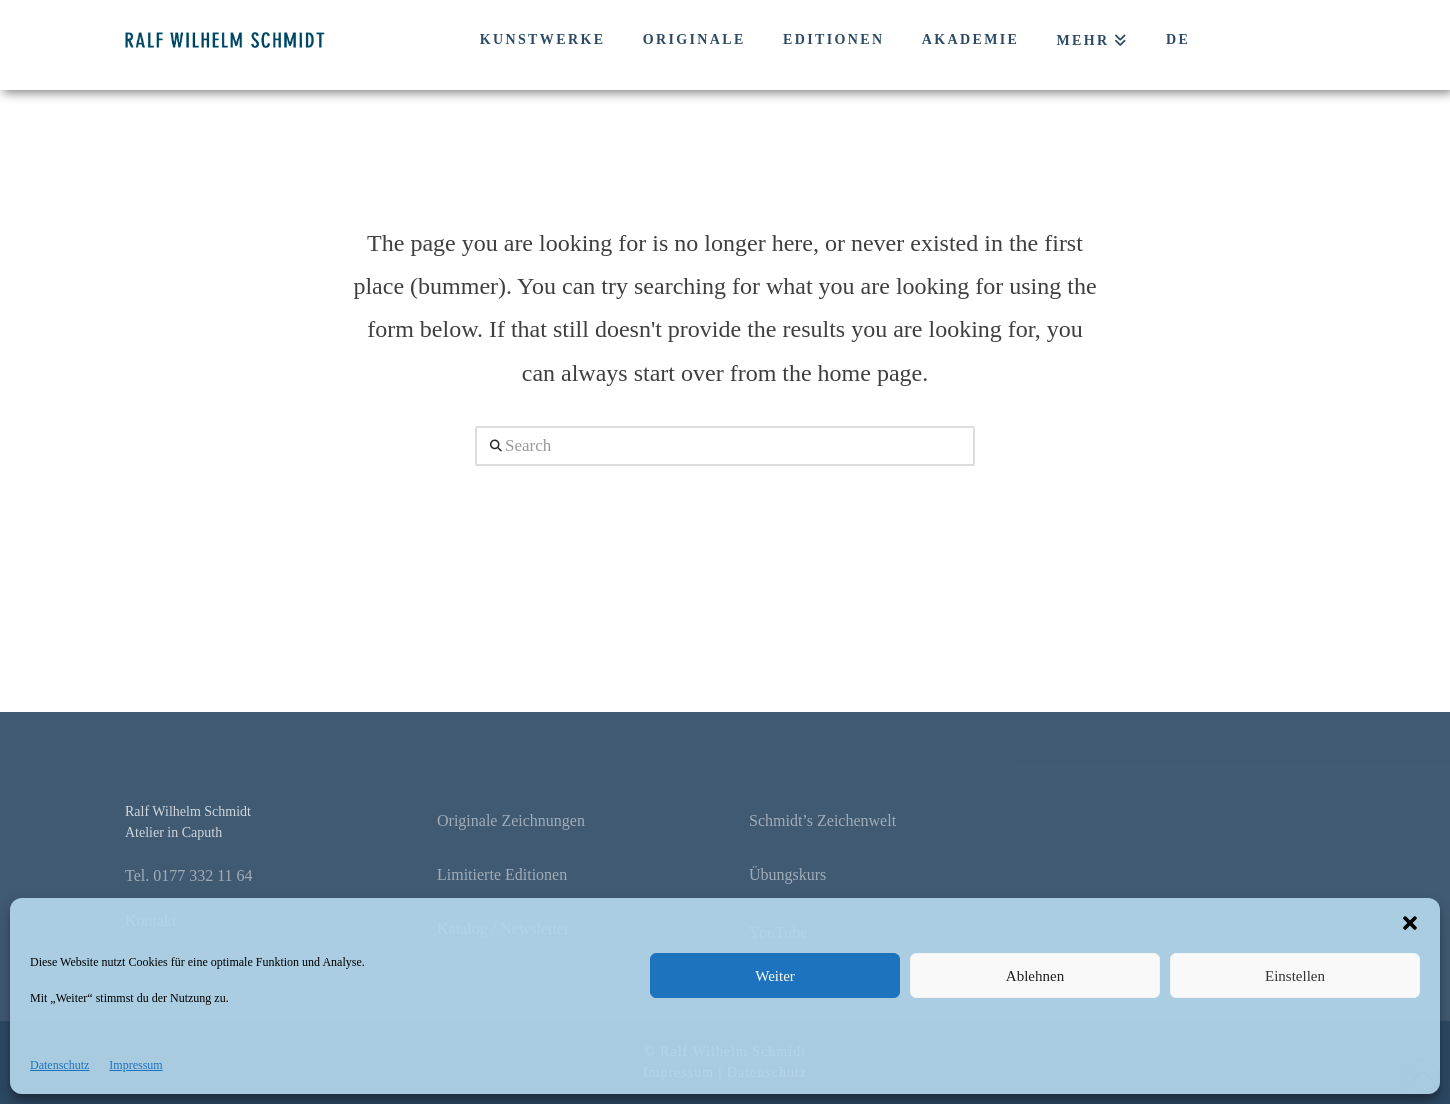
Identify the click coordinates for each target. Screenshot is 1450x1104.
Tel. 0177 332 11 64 (189, 875)
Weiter (775, 976)
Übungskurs (787, 874)
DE (1178, 39)
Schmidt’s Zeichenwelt (822, 820)
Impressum (135, 1065)
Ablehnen (1035, 976)
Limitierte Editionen (502, 874)
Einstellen (1295, 976)
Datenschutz (59, 1065)
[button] (1410, 923)
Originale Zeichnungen (511, 820)
